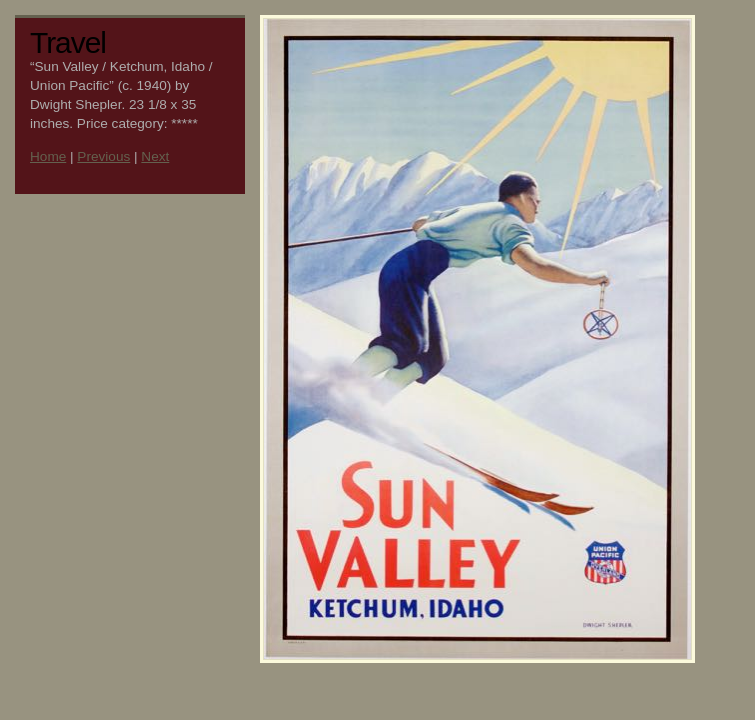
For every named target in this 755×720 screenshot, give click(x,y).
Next (155, 156)
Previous (103, 156)
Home (48, 156)
